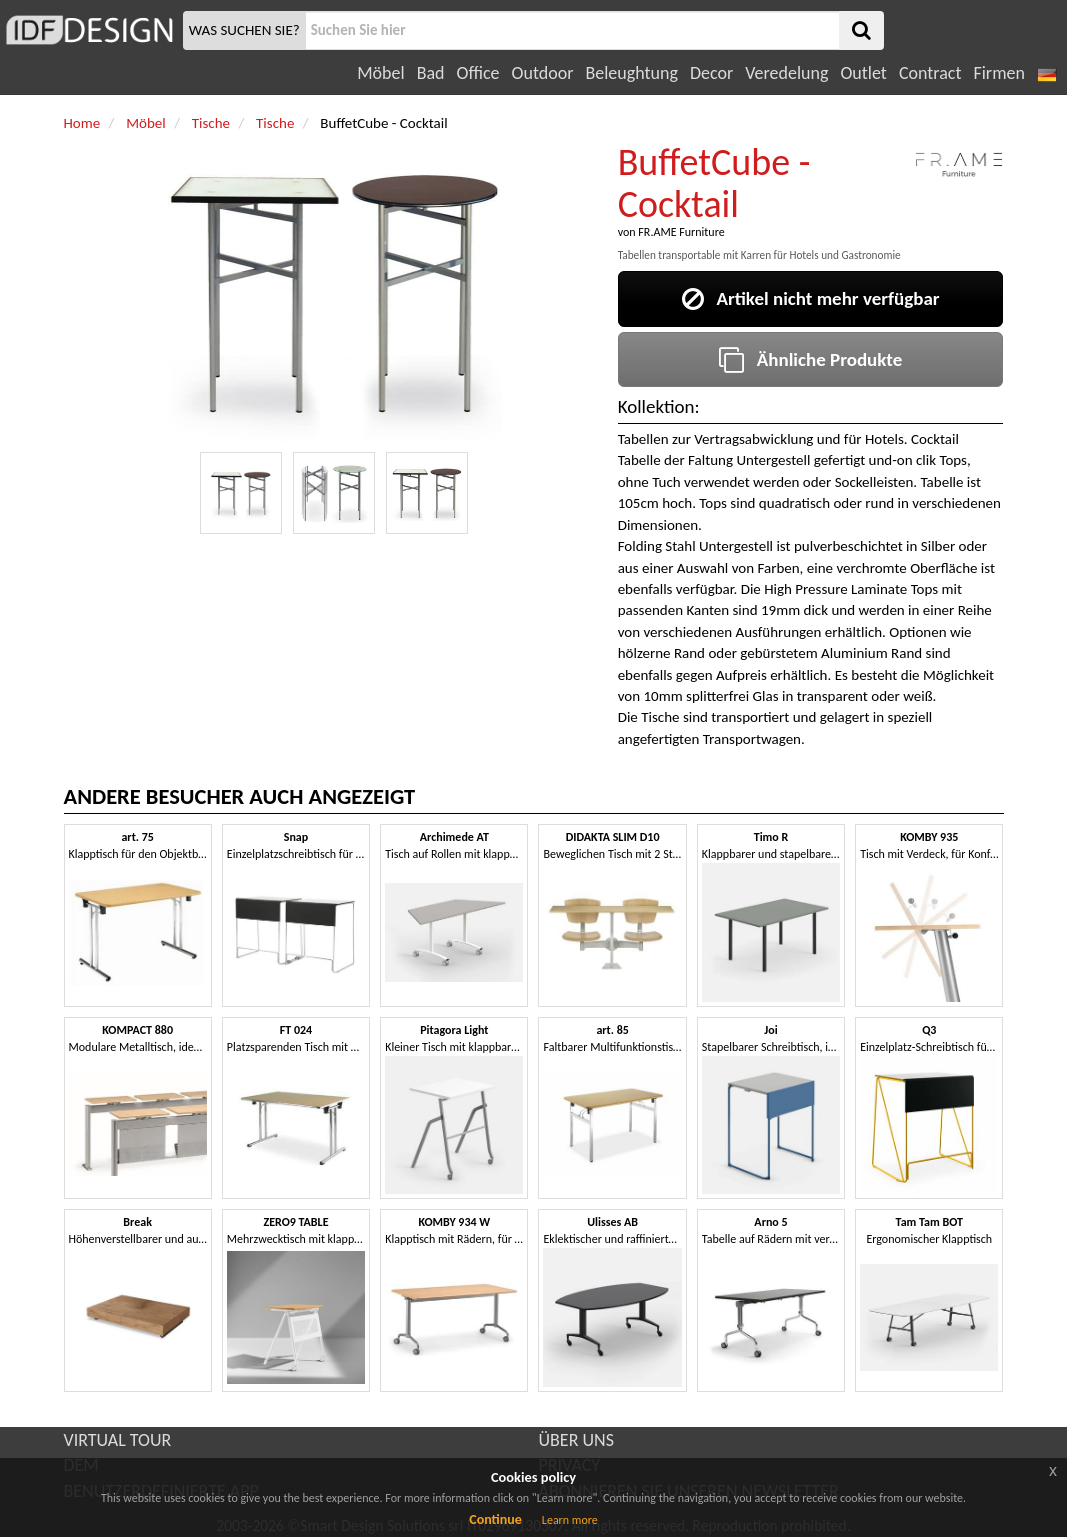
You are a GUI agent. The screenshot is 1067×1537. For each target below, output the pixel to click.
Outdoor (543, 73)
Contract (930, 73)
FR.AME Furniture (681, 232)
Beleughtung (631, 73)
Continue (495, 1519)
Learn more (570, 1520)
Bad (431, 73)
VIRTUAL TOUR (118, 1440)
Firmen (998, 73)
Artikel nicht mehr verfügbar (811, 298)
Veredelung (786, 73)
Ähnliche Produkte (810, 359)
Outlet (863, 73)
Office (478, 73)
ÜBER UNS (576, 1440)
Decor (711, 73)
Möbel (380, 73)
